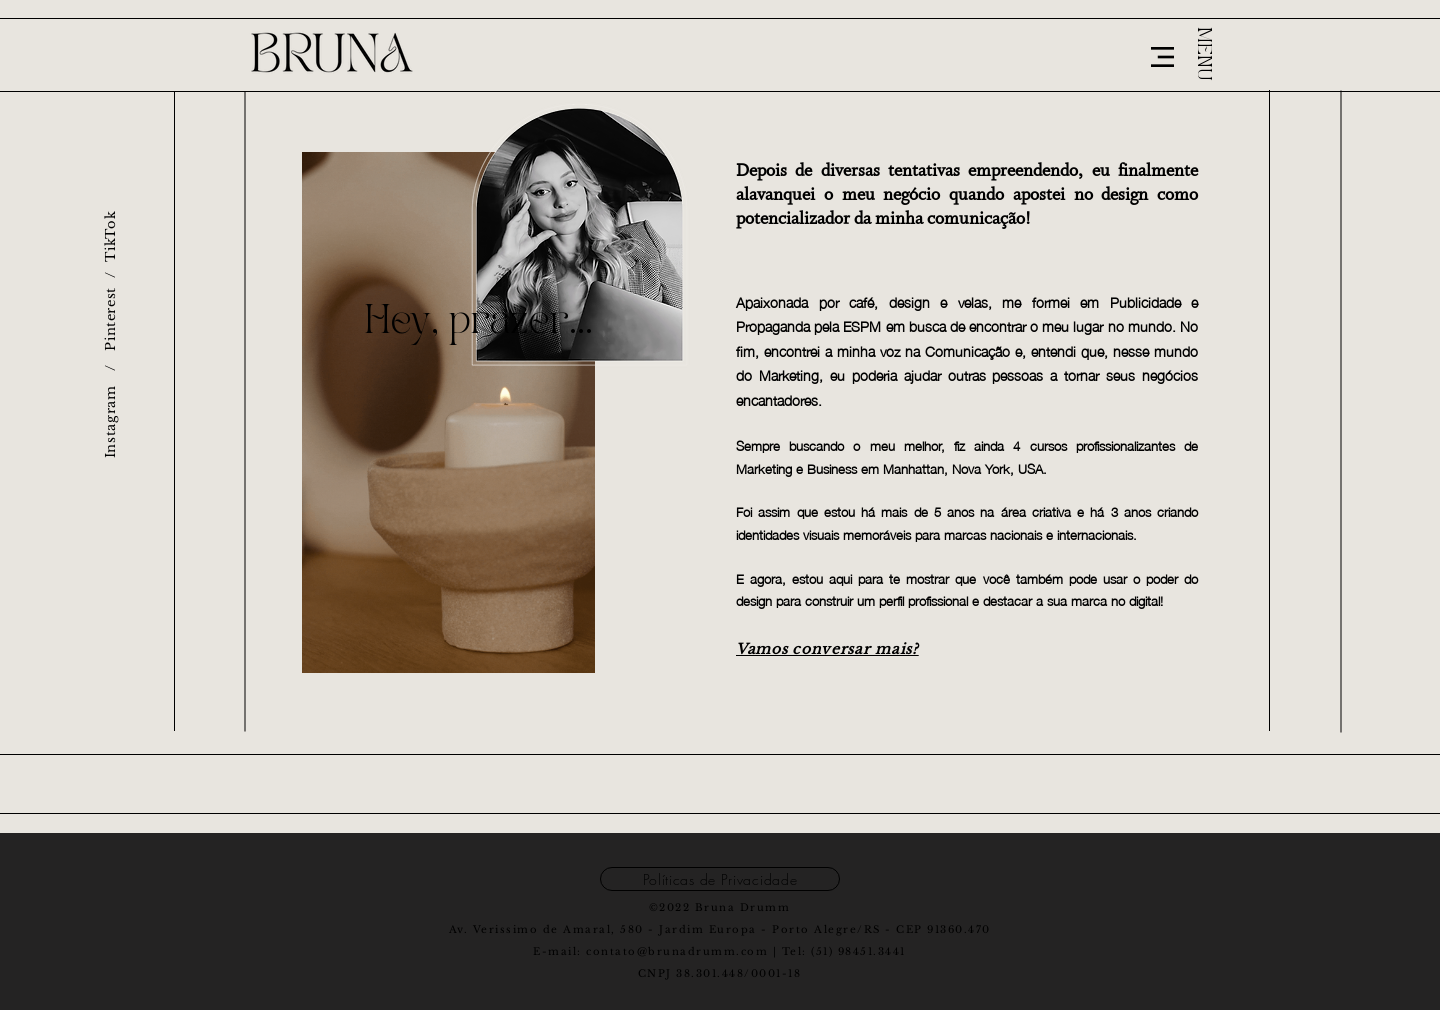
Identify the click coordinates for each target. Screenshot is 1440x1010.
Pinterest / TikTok (110, 281)
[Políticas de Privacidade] (720, 879)
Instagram (110, 421)
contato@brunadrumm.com (677, 951)
